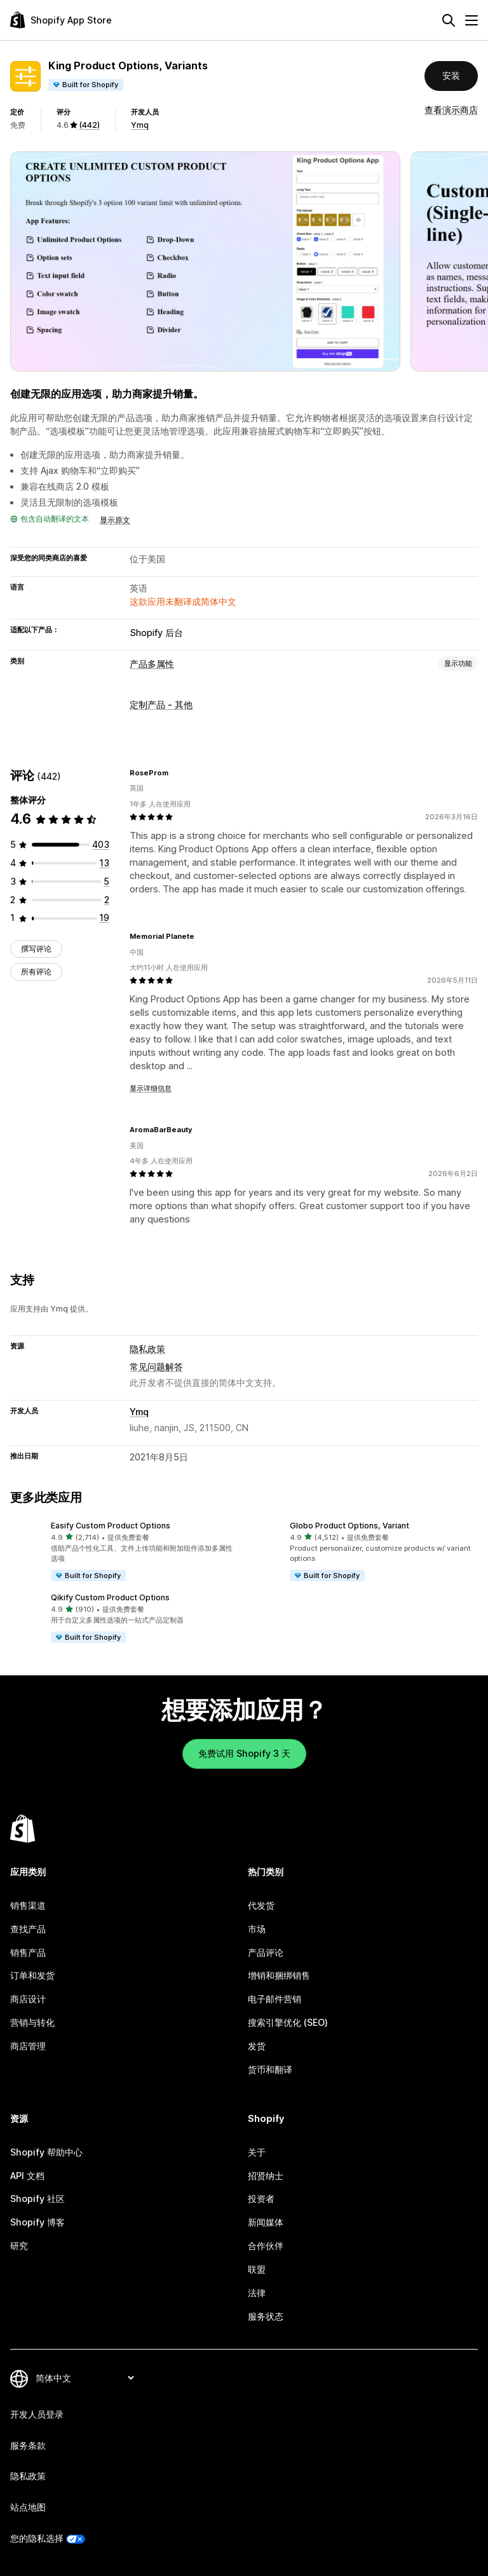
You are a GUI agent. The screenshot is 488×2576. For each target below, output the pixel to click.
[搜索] (448, 20)
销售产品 (28, 1952)
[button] (124, 1551)
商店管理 (28, 2045)
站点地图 (28, 2507)
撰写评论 (36, 948)
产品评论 (265, 1952)
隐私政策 (147, 1348)
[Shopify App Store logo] (61, 20)
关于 (257, 2152)
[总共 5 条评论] (106, 881)
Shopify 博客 (37, 2222)
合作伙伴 (265, 2245)
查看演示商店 (451, 109)
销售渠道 (28, 1905)
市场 (257, 1928)
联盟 (257, 2269)
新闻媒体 (265, 2222)
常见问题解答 (156, 1366)
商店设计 (28, 1998)
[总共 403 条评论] (100, 844)
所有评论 (36, 971)
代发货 (261, 1905)
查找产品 (28, 1928)
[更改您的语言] (84, 2378)
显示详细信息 (151, 1088)
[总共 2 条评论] (106, 899)
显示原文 (115, 520)
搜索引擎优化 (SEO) (288, 2022)
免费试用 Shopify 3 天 (244, 1753)
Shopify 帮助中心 (46, 2152)
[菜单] (471, 20)
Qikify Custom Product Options (110, 1597)
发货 (257, 2045)
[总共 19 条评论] (104, 917)
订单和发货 (32, 1975)
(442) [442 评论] (89, 125)
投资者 (261, 2198)
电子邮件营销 (274, 1998)
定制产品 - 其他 (161, 704)
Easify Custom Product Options (110, 1525)
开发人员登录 (37, 2414)
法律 (257, 2292)
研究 (19, 2245)
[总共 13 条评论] (104, 862)
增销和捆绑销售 (279, 1975)
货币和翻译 (270, 2069)
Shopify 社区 (37, 2198)
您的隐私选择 (37, 2538)
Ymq (140, 125)
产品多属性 (152, 663)
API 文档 (27, 2175)
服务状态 (265, 2316)
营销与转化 (32, 2022)
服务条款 (28, 2445)
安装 (451, 75)
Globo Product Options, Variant (349, 1525)
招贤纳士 (265, 2175)
